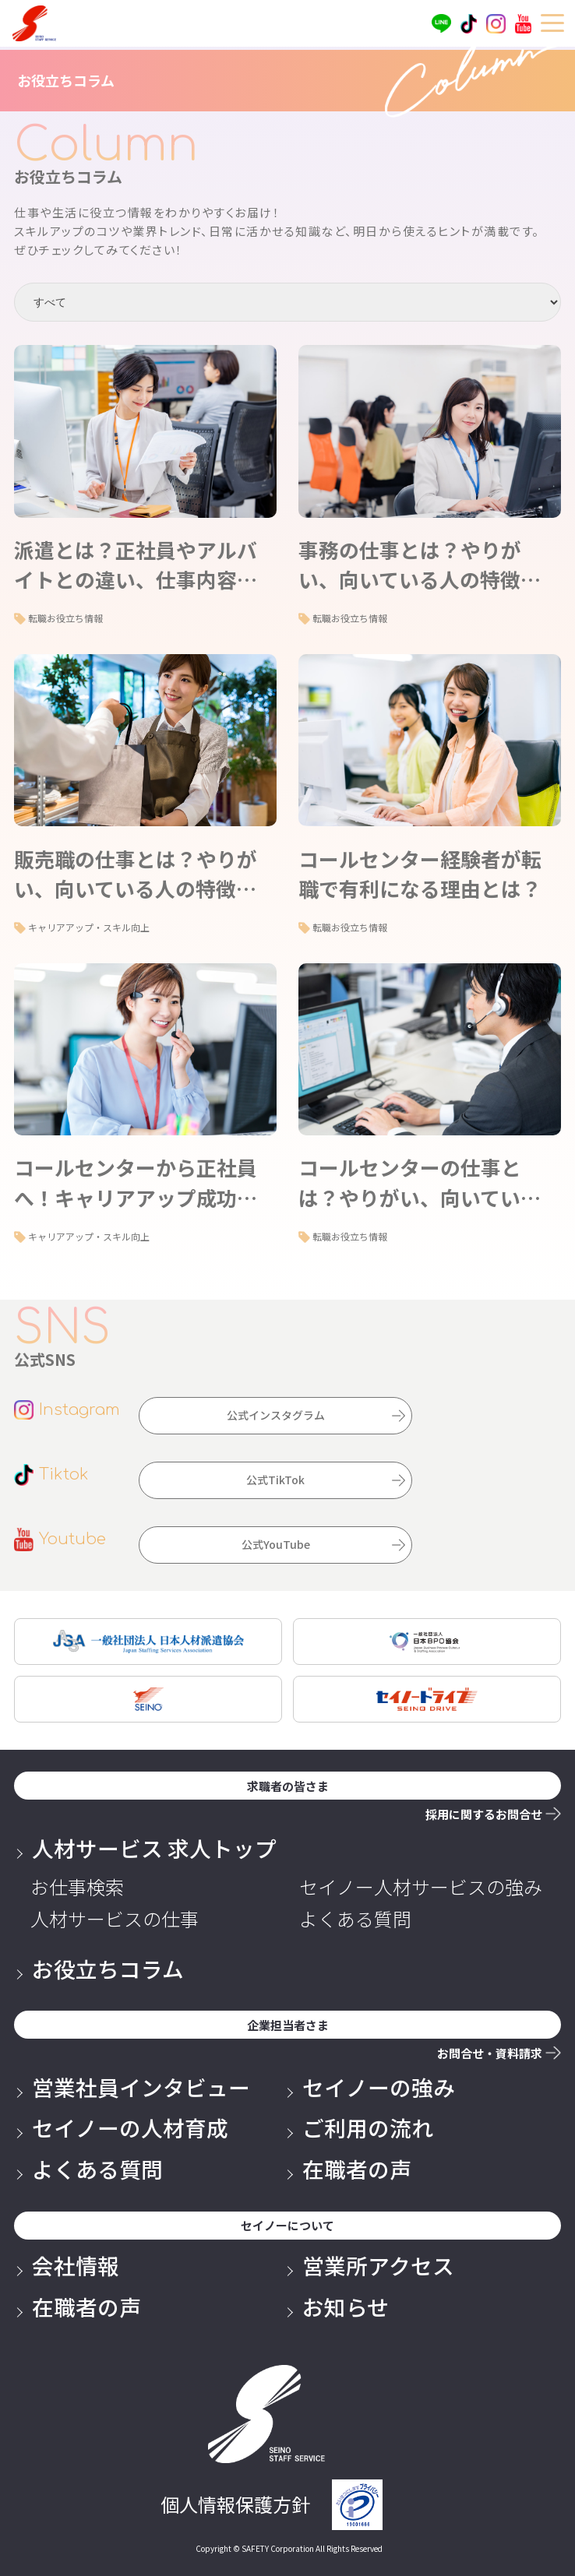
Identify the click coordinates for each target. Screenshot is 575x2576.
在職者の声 (356, 2168)
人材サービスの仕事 (114, 1919)
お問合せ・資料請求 (489, 2053)
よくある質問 (355, 1919)
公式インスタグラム (276, 1415)
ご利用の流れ (367, 2127)
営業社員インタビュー (141, 2087)
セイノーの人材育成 (130, 2127)
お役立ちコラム (108, 1968)
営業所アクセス (378, 2265)
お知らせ (345, 2306)
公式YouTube (276, 1544)
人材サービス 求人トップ (154, 1847)
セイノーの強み (378, 2087)
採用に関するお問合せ (483, 1814)
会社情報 (75, 2265)
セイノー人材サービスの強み (420, 1887)
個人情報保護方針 (235, 2504)
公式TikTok (275, 1479)
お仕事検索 (77, 1887)
